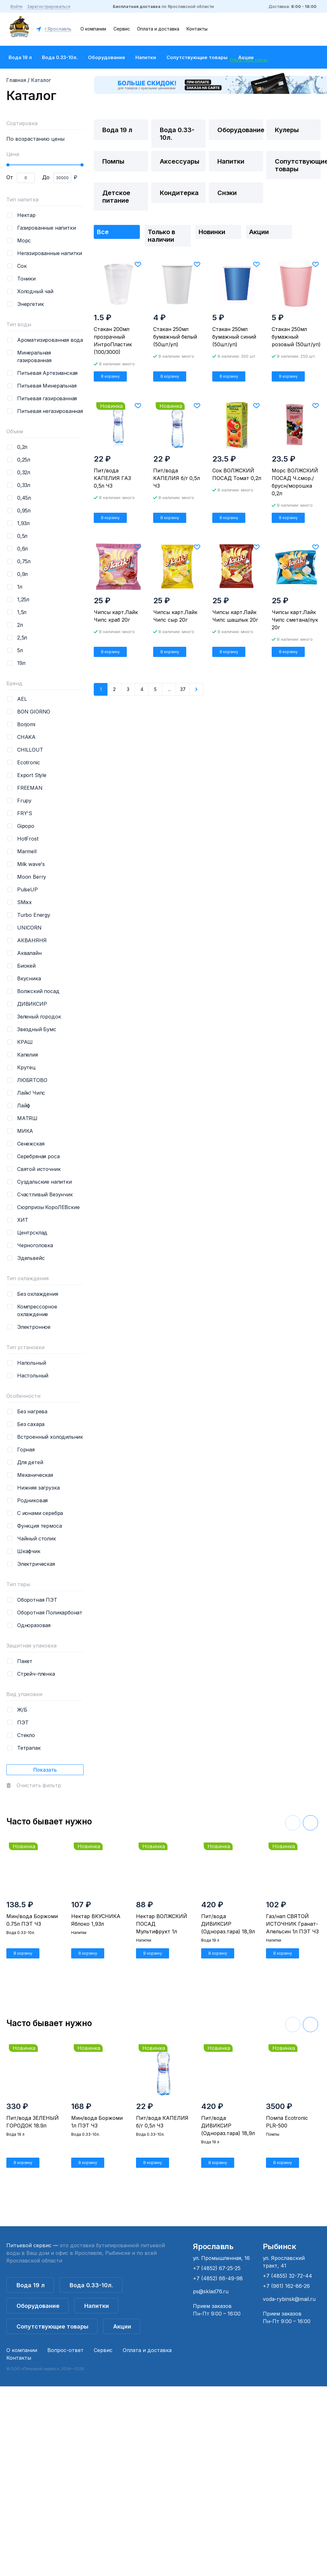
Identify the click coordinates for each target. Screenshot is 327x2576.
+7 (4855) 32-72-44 (287, 2276)
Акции (259, 232)
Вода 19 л (20, 57)
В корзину (110, 376)
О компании (93, 28)
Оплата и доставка (158, 28)
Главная (16, 80)
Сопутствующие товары (197, 57)
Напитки (145, 57)
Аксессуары (179, 161)
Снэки (227, 193)
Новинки (212, 232)
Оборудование (106, 57)
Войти (16, 6)
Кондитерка (179, 193)
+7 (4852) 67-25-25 (217, 2268)
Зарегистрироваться (48, 6)
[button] (310, 1822)
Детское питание (116, 196)
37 (183, 689)
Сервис (121, 28)
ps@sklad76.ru (210, 2291)
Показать (45, 1770)
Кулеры (287, 130)
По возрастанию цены (35, 139)
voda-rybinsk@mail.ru (289, 2299)
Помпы (113, 161)
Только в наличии (161, 235)
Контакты (197, 28)
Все (103, 232)
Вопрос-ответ (65, 2350)
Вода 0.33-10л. (60, 57)
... (169, 689)
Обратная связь (249, 60)
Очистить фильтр (39, 1785)
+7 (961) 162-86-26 (286, 2286)
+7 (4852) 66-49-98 (218, 2278)
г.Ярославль (57, 28)
